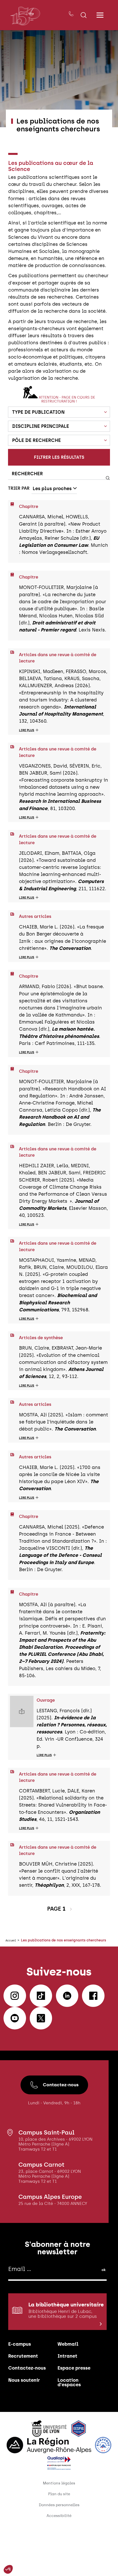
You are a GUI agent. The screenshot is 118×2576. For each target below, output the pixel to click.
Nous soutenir (28, 2419)
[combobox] (59, 412)
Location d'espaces (72, 2422)
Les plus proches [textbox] (52, 488)
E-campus (22, 2367)
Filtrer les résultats (59, 457)
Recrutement (26, 2382)
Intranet (70, 2382)
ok (103, 2281)
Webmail (71, 2367)
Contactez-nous (54, 2096)
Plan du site (59, 2539)
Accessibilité (59, 2565)
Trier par (19, 488)
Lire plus (29, 730)
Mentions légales (59, 2527)
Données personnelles (59, 2552)
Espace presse (78, 2398)
